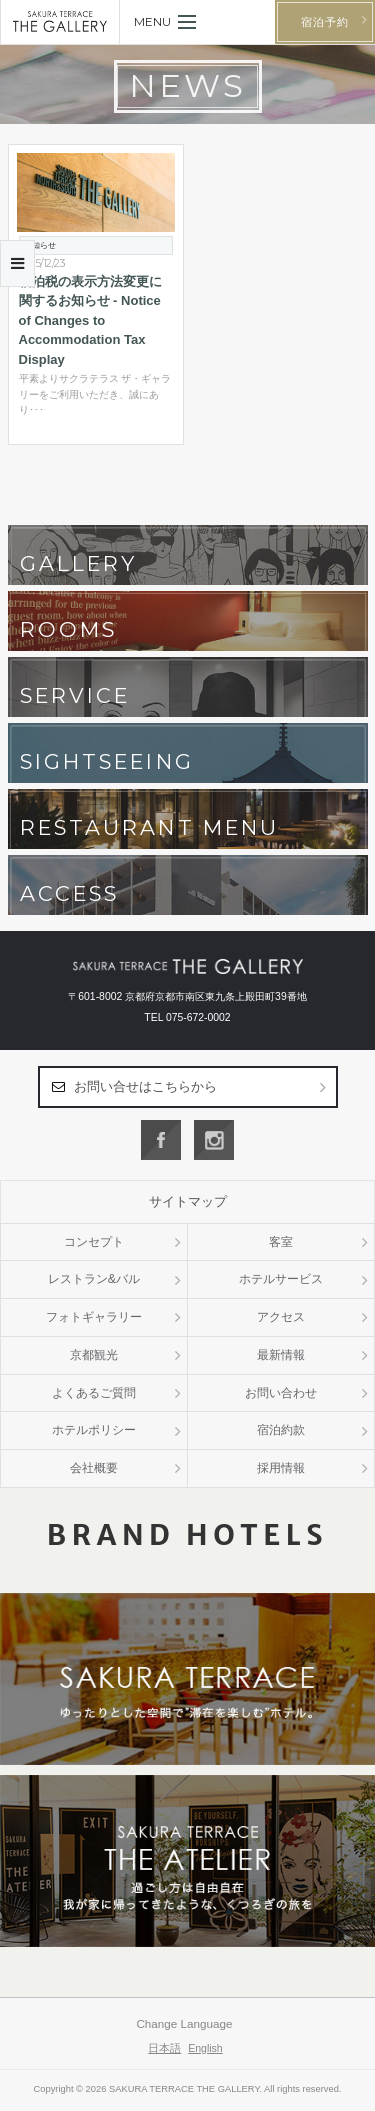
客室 (281, 1242)
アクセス (281, 1317)
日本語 (164, 2048)
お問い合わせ (281, 1393)
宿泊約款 (281, 1430)
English (205, 2048)
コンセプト (94, 1242)
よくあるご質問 (94, 1393)
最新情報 (281, 1355)
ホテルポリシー (94, 1430)
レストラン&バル (94, 1279)
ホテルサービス (281, 1279)
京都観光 (94, 1355)
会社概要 (94, 1468)
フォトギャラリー (94, 1317)
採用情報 (281, 1468)
